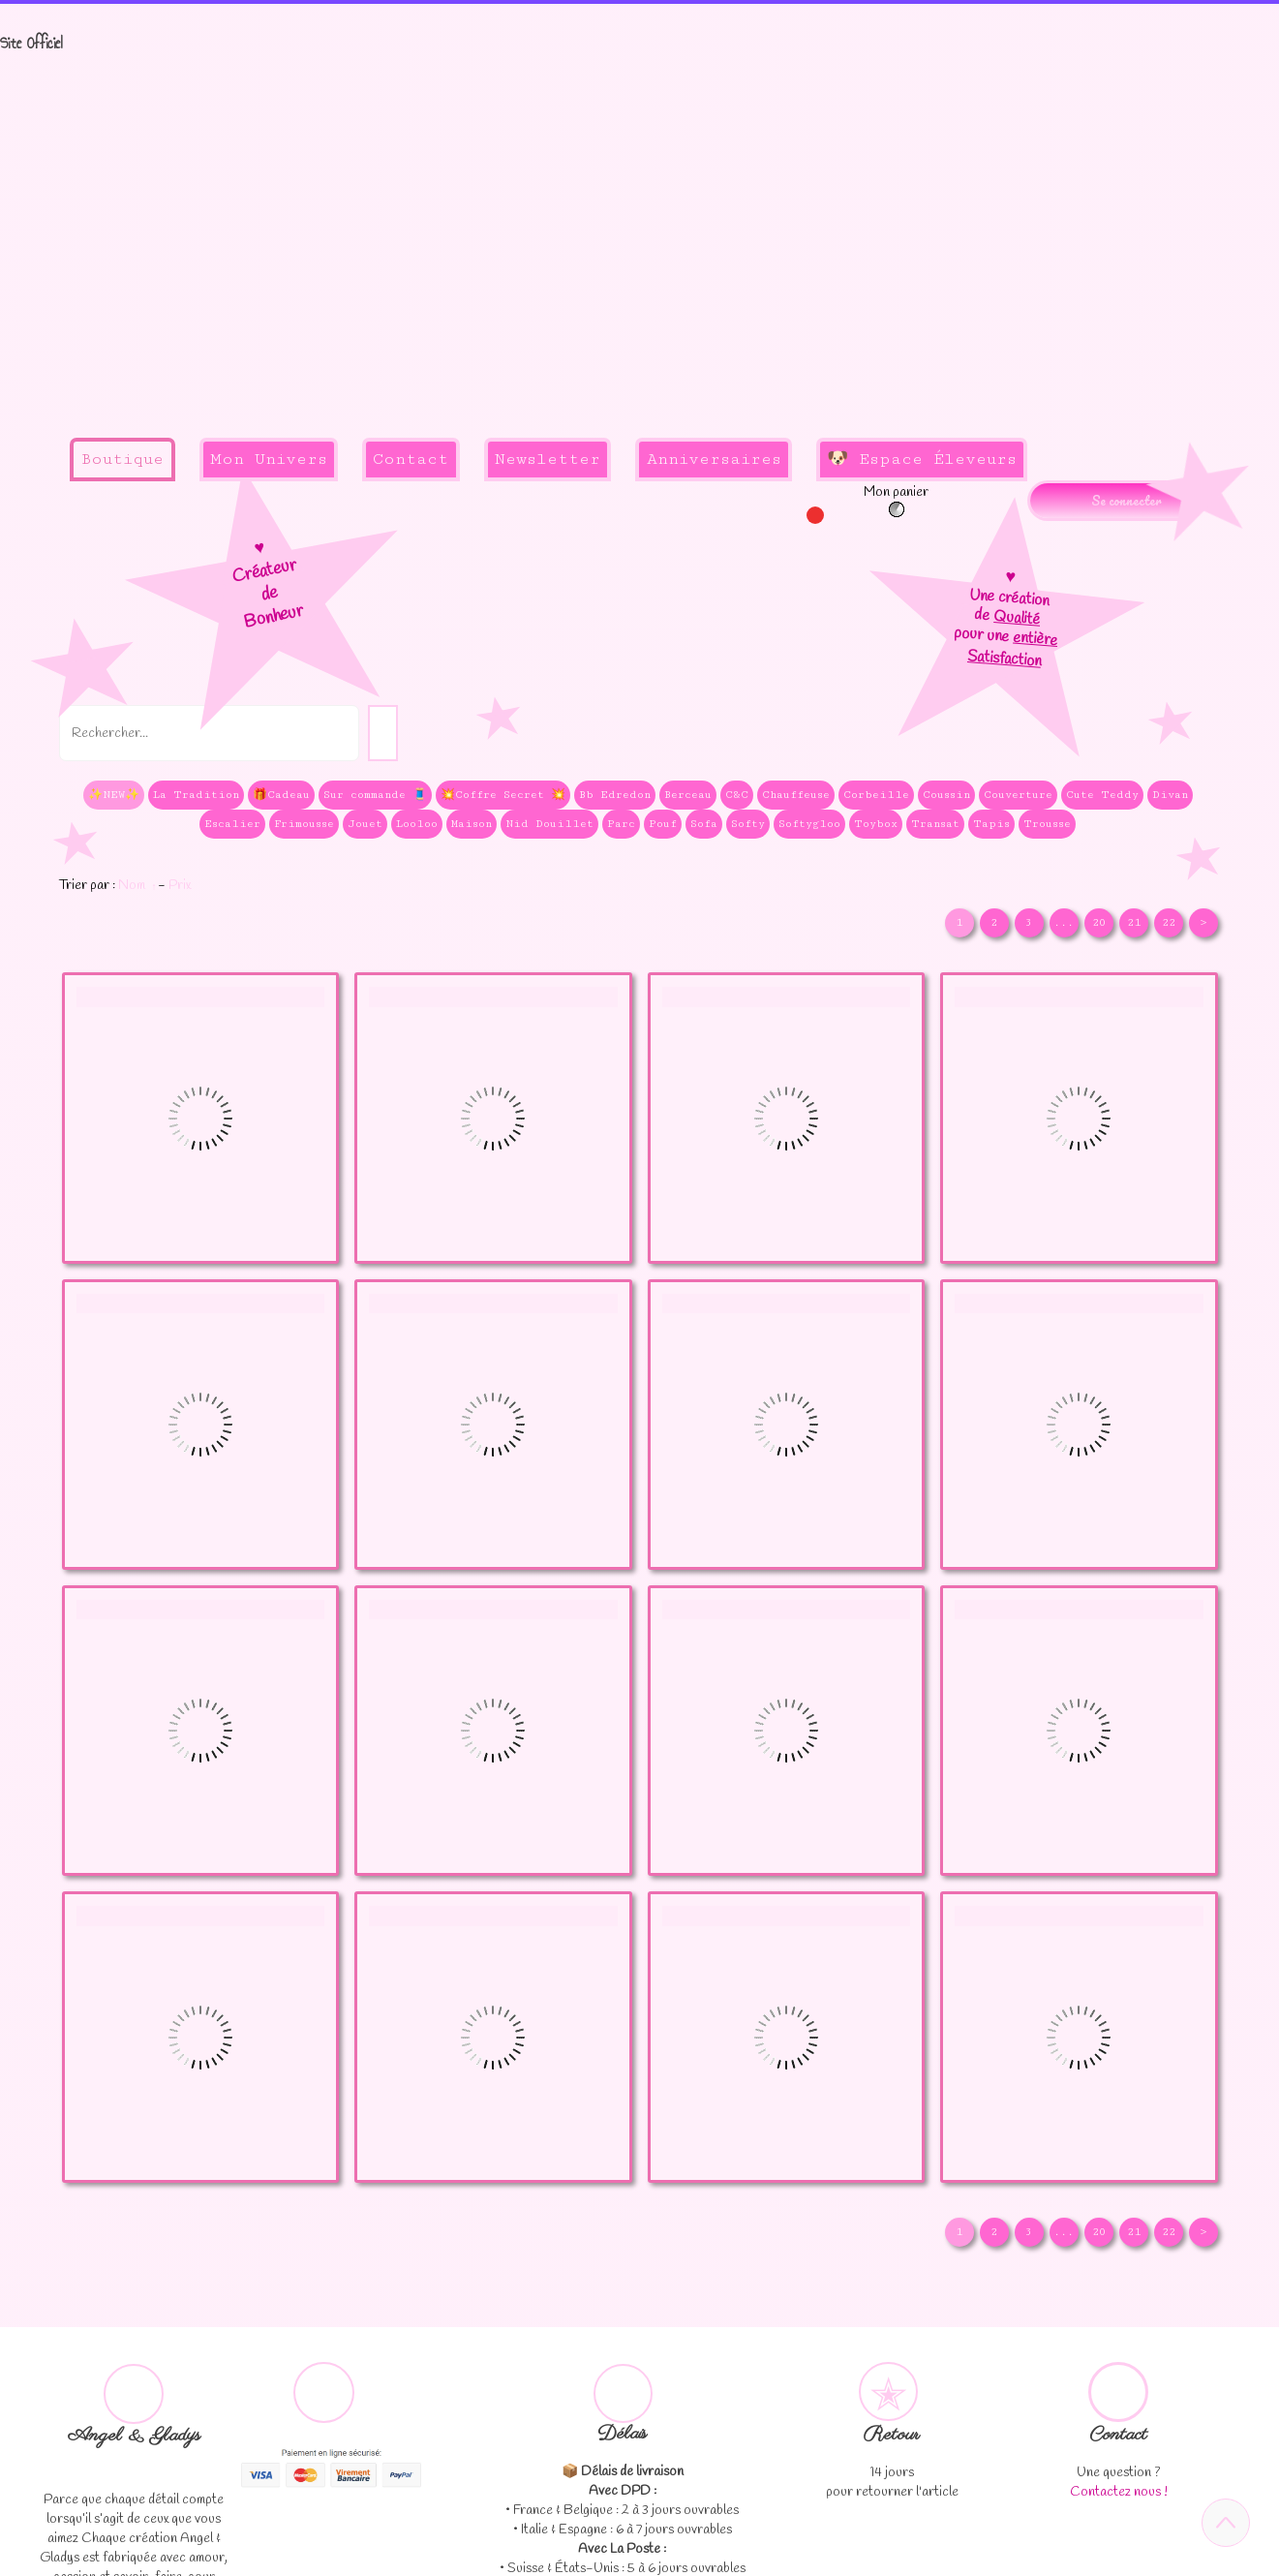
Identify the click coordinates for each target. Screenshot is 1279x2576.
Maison (471, 823)
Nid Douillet (549, 823)
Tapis (991, 823)
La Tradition (196, 794)
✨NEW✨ (113, 794)
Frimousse (304, 823)
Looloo (417, 823)
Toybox (876, 823)
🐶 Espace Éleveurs (922, 459)
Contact (410, 459)
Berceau (688, 794)
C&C (736, 794)
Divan (1170, 794)
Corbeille (876, 794)
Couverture (1018, 794)
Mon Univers (268, 459)
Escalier (232, 823)
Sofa (703, 823)
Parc (621, 823)
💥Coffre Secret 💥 (503, 794)
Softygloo (809, 823)
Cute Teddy (1102, 794)
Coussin (946, 794)
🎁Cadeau (281, 794)
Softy (748, 823)
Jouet (365, 823)
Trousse (1047, 823)
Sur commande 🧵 (375, 794)
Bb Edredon (615, 794)
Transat (935, 823)
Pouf (663, 823)
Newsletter (547, 459)
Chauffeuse (796, 794)
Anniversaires (714, 459)
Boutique (122, 459)
